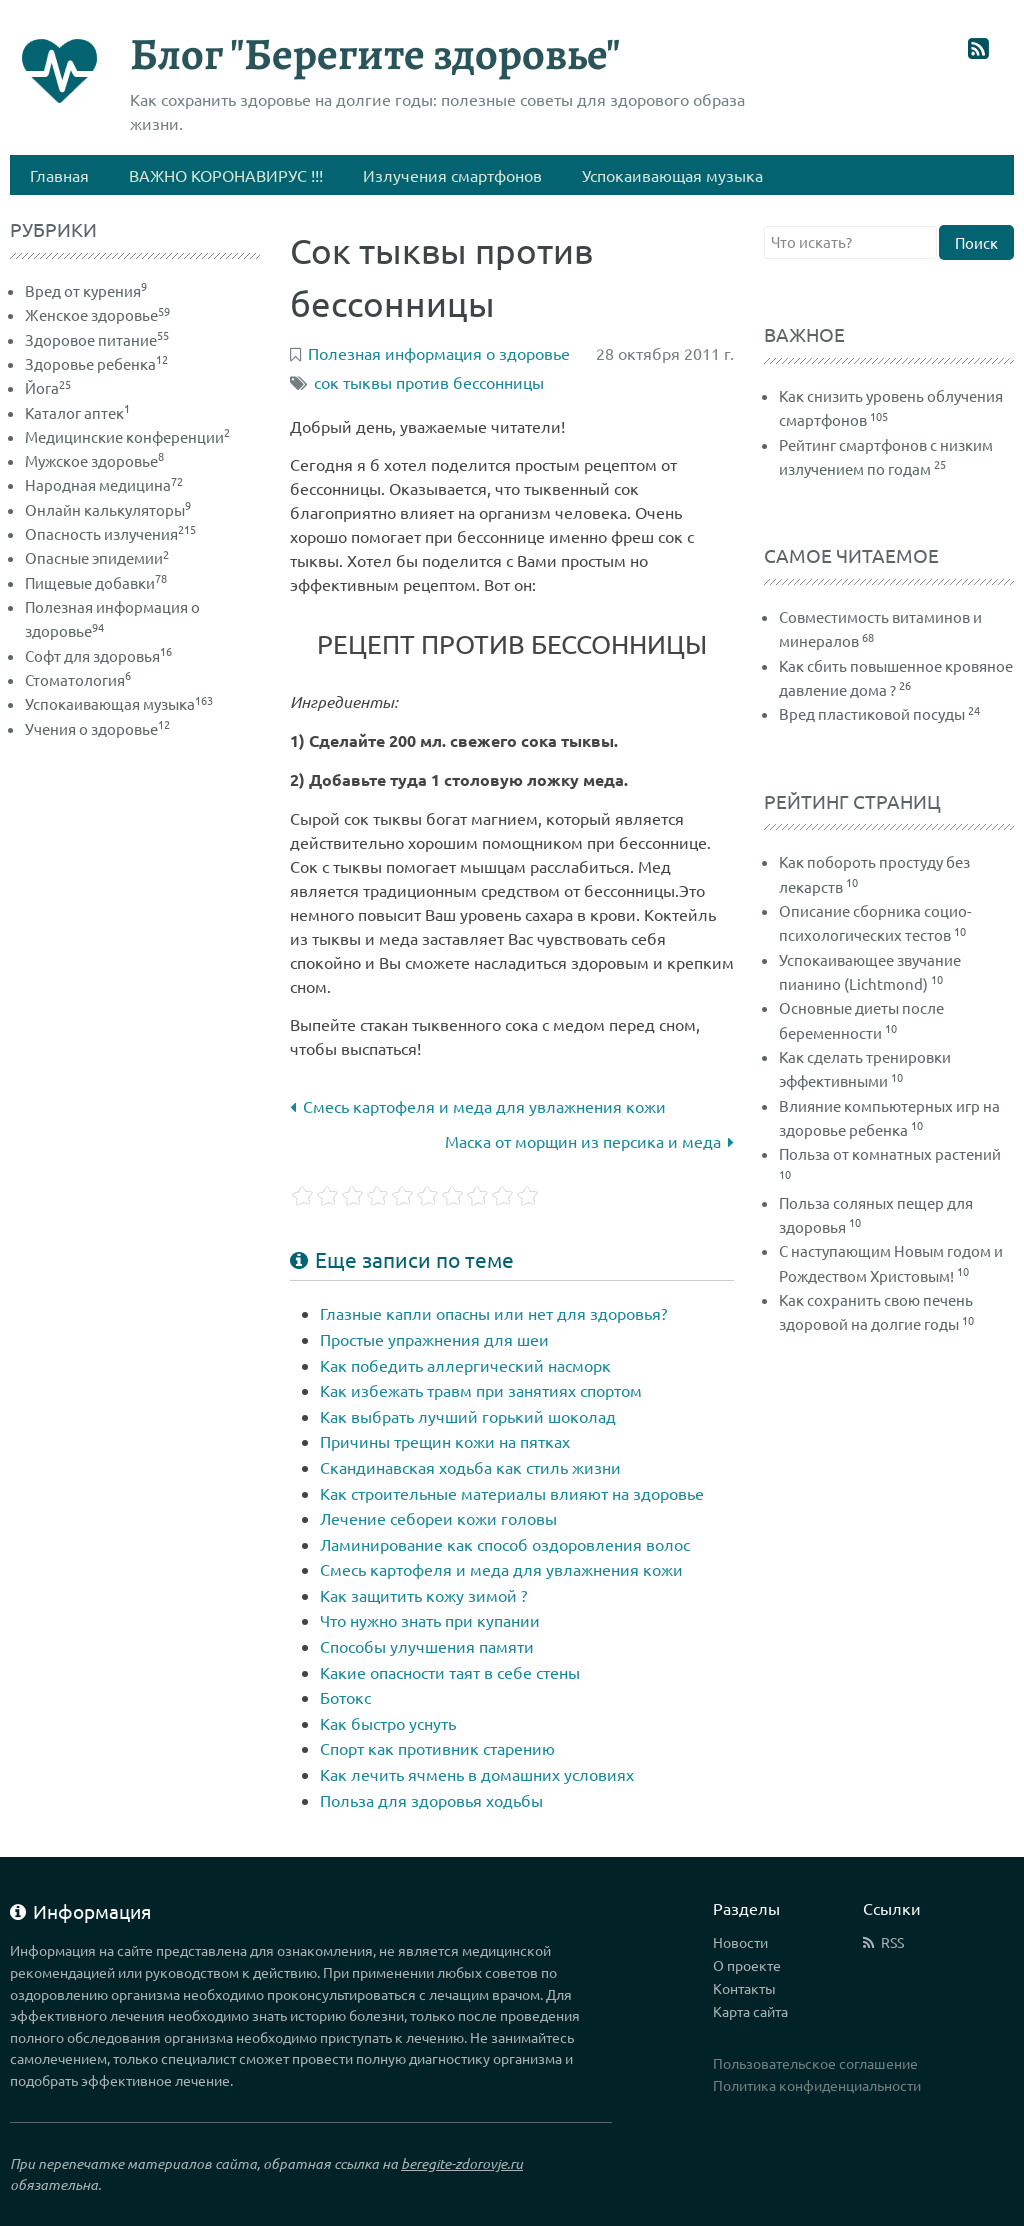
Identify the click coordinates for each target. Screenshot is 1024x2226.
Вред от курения (86, 290)
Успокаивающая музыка (119, 703)
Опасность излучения (110, 533)
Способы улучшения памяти (427, 1646)
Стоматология (78, 679)
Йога (48, 387)
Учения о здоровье (97, 728)
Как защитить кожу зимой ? (423, 1595)
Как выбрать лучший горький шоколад (468, 1416)
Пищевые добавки (96, 582)
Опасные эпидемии (97, 557)
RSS (892, 1942)
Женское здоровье (97, 314)
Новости (740, 1942)
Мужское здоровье (94, 460)
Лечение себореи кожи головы (438, 1518)
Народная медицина (104, 484)
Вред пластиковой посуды (872, 713)
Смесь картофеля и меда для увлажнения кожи (478, 1106)
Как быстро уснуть (388, 1723)
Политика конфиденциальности (817, 2085)
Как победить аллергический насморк (465, 1365)
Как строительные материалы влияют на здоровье (512, 1493)
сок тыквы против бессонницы (429, 382)
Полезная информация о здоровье (439, 353)
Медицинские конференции (127, 436)
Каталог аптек (77, 412)
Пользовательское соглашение (815, 2063)
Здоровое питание (97, 339)
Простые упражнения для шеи (434, 1339)
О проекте (747, 1965)
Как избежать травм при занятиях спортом (481, 1390)
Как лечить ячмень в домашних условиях (477, 1774)
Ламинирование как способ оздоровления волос (505, 1544)
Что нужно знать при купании (430, 1620)
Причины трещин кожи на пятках (445, 1441)
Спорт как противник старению (437, 1748)
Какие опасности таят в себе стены (450, 1672)
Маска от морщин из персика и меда (589, 1141)
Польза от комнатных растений (890, 1153)
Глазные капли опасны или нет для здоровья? (493, 1313)
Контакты (744, 1988)
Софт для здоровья (98, 655)
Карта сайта (750, 2011)
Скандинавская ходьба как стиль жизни (470, 1467)
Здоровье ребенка (96, 363)
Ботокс (345, 1697)
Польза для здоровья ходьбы (431, 1800)
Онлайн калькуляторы (108, 509)
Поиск (976, 242)
